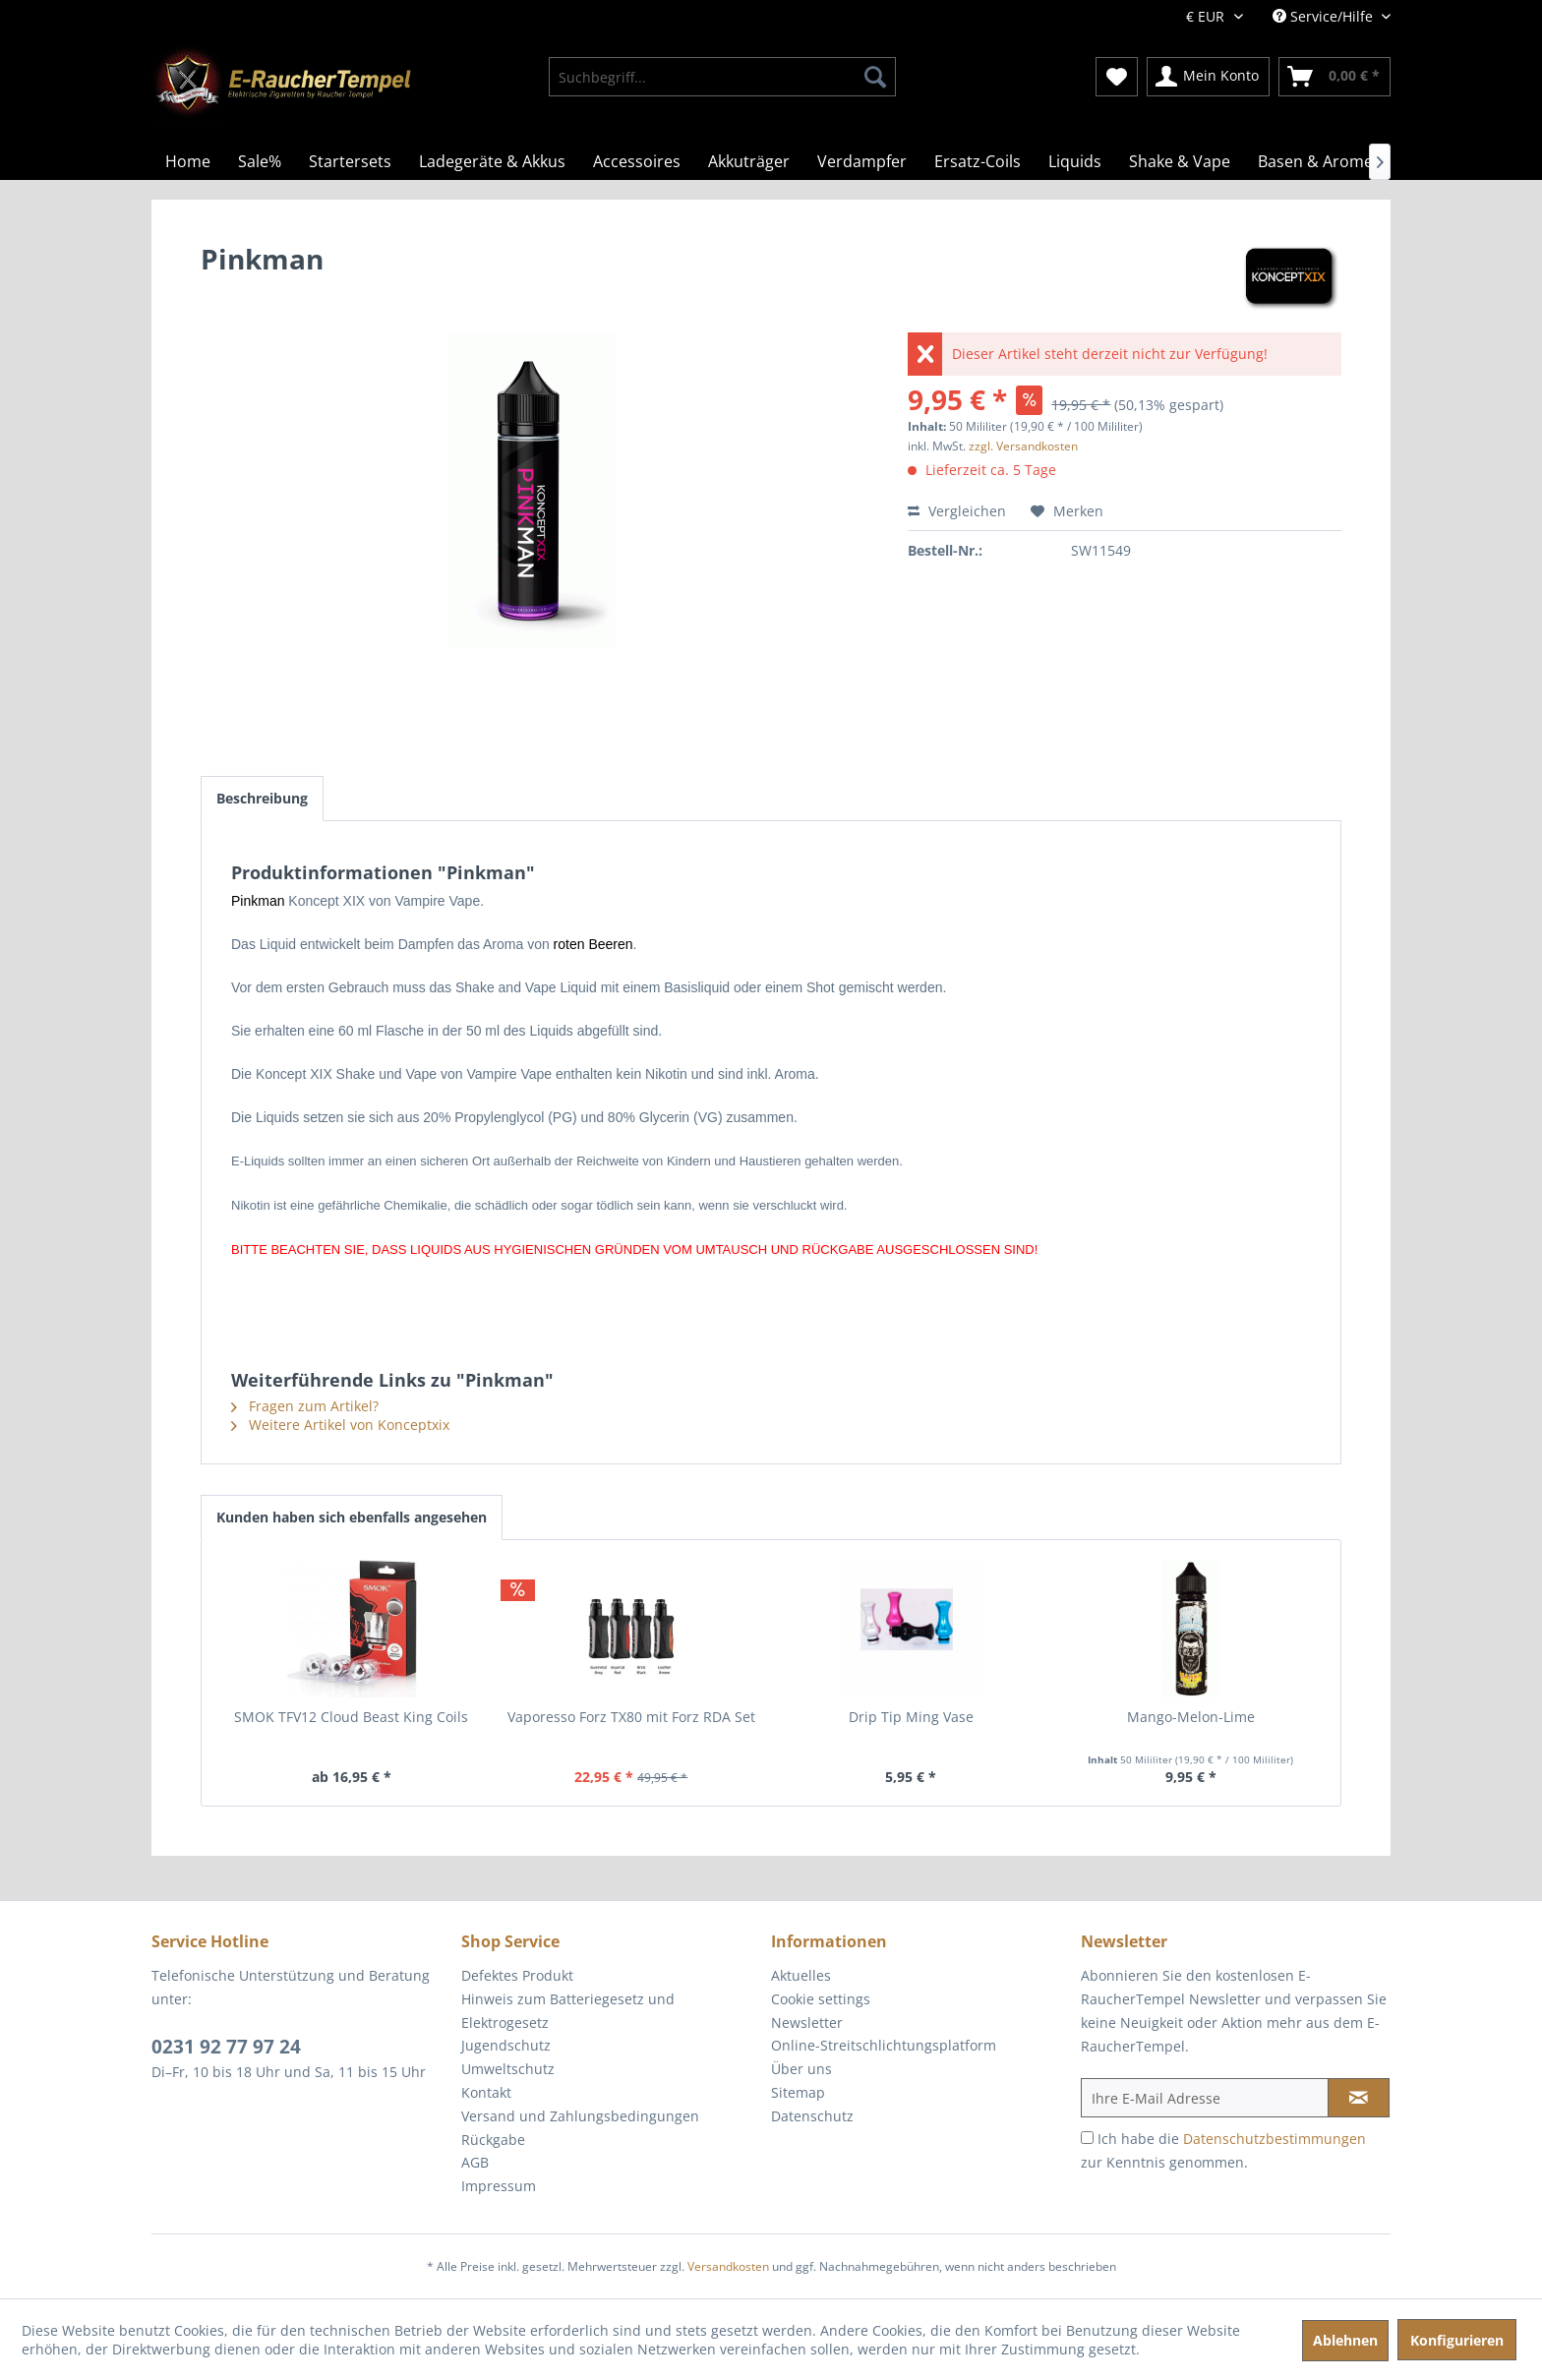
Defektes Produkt (517, 1975)
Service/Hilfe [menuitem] (1325, 16)
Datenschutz (812, 2116)
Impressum (498, 2185)
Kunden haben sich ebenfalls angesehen (351, 1517)
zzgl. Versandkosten (1023, 446)
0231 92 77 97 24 (226, 2046)
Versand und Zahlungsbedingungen (580, 2116)
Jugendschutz (506, 2045)
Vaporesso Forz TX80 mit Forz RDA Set (631, 1716)
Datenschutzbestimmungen (1274, 2138)
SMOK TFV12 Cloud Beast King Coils (351, 1716)
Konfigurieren (1457, 2340)
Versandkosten (728, 2266)
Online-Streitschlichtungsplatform (883, 2045)
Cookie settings (820, 1999)
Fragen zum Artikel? (305, 1406)
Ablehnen (1345, 2340)
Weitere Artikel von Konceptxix (340, 1424)
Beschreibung (262, 798)
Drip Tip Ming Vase (911, 1716)
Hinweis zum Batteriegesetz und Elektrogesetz (568, 2011)
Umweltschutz (508, 2068)
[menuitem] (722, 76)
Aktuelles (801, 1975)
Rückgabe (493, 2139)
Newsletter (807, 2022)
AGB (475, 2162)
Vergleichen (957, 511)
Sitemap (798, 2092)
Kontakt (486, 2092)
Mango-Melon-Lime (1191, 1716)
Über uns (801, 2068)
